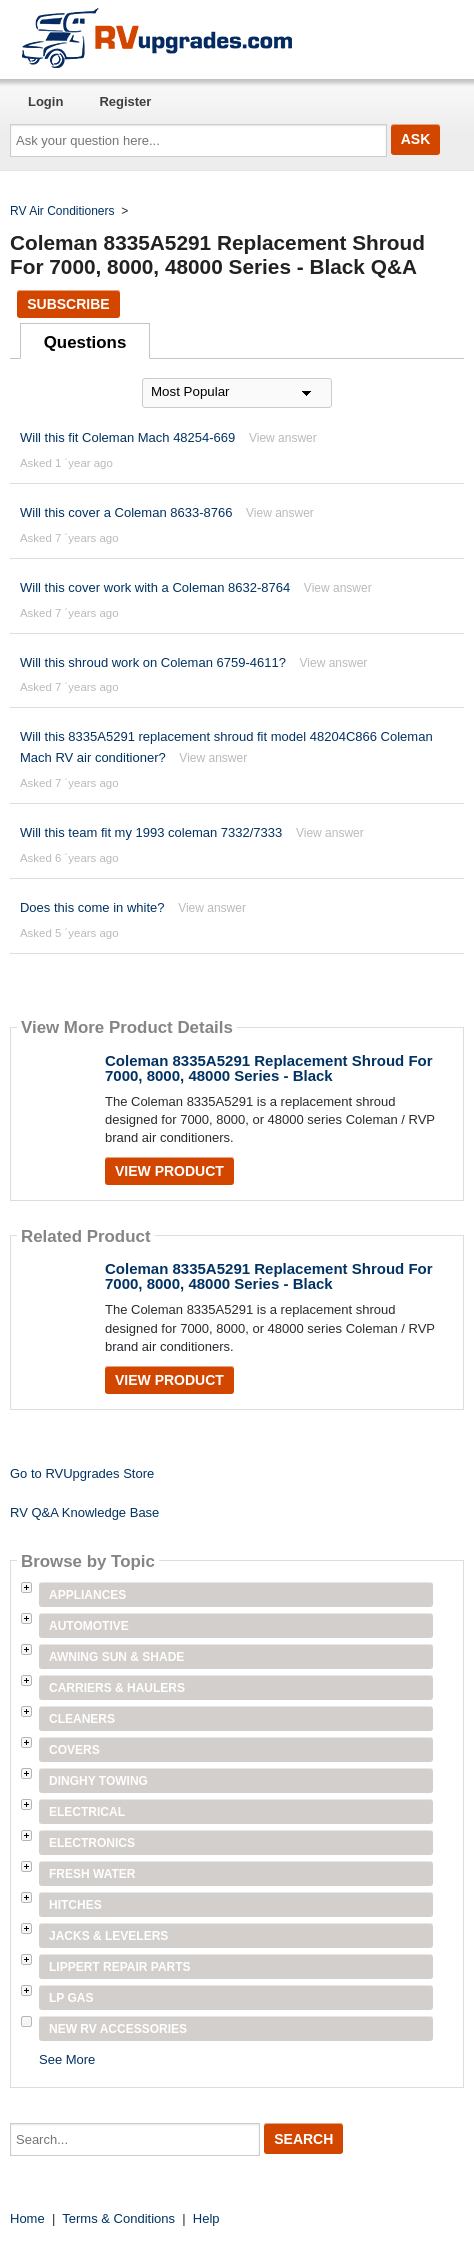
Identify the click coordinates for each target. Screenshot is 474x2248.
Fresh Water (92, 1874)
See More (67, 2059)
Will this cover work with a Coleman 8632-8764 (155, 587)
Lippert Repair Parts (120, 1967)
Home (27, 2218)
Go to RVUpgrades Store (82, 1473)
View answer (283, 438)
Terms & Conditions (118, 2218)
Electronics (92, 1843)
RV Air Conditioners (62, 211)
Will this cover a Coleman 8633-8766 (126, 512)
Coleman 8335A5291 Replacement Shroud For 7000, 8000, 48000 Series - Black (269, 1068)
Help (206, 2218)
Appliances (87, 1595)
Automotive (89, 1626)
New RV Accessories (118, 2029)
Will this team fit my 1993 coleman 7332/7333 (151, 832)
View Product (169, 1171)
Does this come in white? (92, 907)
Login (45, 101)
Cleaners (82, 1719)
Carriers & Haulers (117, 1688)
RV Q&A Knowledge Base (84, 1512)
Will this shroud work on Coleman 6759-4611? (155, 662)
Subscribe (68, 304)
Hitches (75, 1905)
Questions (85, 342)
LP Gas (71, 1998)
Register (125, 101)
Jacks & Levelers (108, 1936)
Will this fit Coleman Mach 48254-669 (127, 437)
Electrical (87, 1812)
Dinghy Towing (98, 1781)
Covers (74, 1750)
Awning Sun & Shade (116, 1657)
